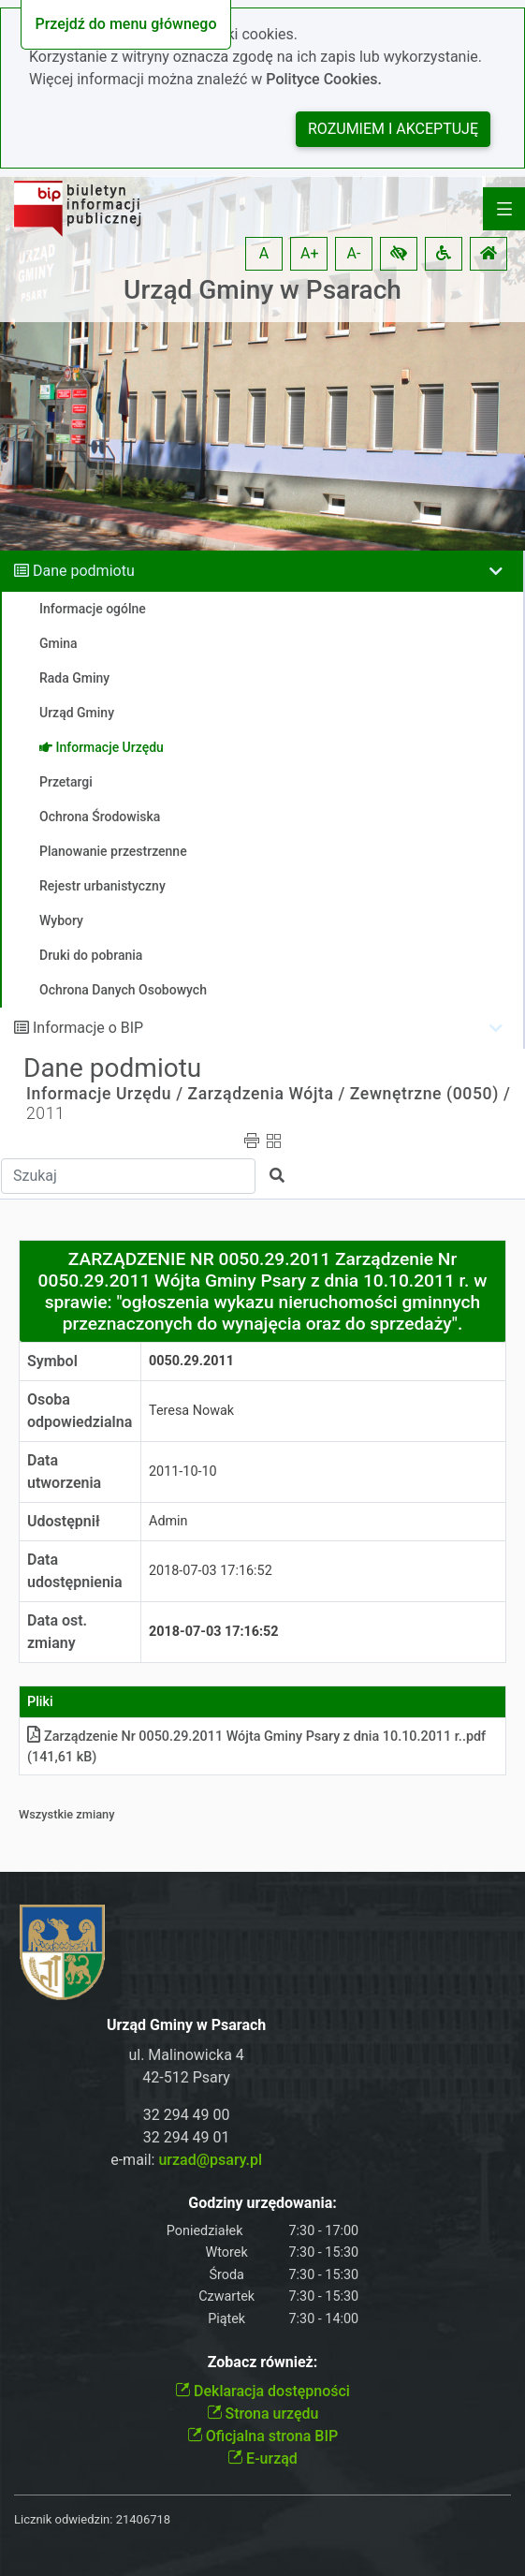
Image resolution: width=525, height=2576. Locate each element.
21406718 (143, 2519)
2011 (45, 1113)
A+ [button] (309, 253)
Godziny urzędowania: (262, 2203)
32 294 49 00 (186, 2115)
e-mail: (186, 2160)
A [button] (264, 253)
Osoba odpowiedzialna (79, 1411)
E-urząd (262, 2458)
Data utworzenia (64, 1471)
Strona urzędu (263, 2413)
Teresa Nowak (191, 1411)
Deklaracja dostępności (262, 2391)
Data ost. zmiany (57, 1632)
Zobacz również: (263, 2362)
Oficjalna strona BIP (262, 2436)
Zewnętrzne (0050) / (430, 1093)
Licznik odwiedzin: (63, 2519)
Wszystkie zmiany (67, 1814)
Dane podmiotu (84, 571)
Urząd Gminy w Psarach (262, 289)
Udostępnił (63, 1521)
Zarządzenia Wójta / (266, 1093)
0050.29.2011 (191, 1361)
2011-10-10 (183, 1471)
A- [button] (354, 253)
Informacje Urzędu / (104, 1093)
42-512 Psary (186, 2077)
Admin (168, 1521)
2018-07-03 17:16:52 (210, 1571)
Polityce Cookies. (324, 79)
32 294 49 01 (186, 2137)
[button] (398, 254)
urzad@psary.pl (210, 2160)
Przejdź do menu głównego (125, 24)
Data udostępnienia (75, 1571)
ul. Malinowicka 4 (185, 2055)
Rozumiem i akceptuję (393, 129)
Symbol (52, 1361)
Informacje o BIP (88, 1028)
